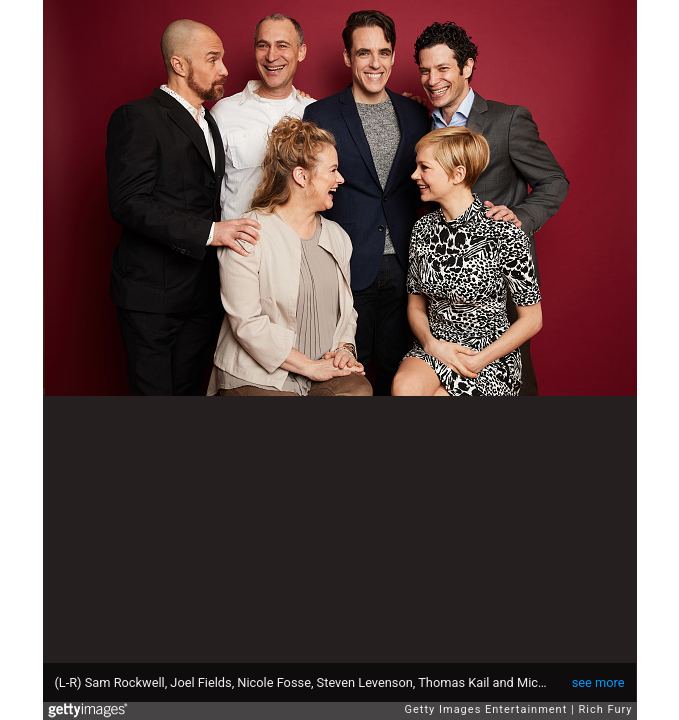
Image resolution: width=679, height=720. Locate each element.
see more (598, 682)
